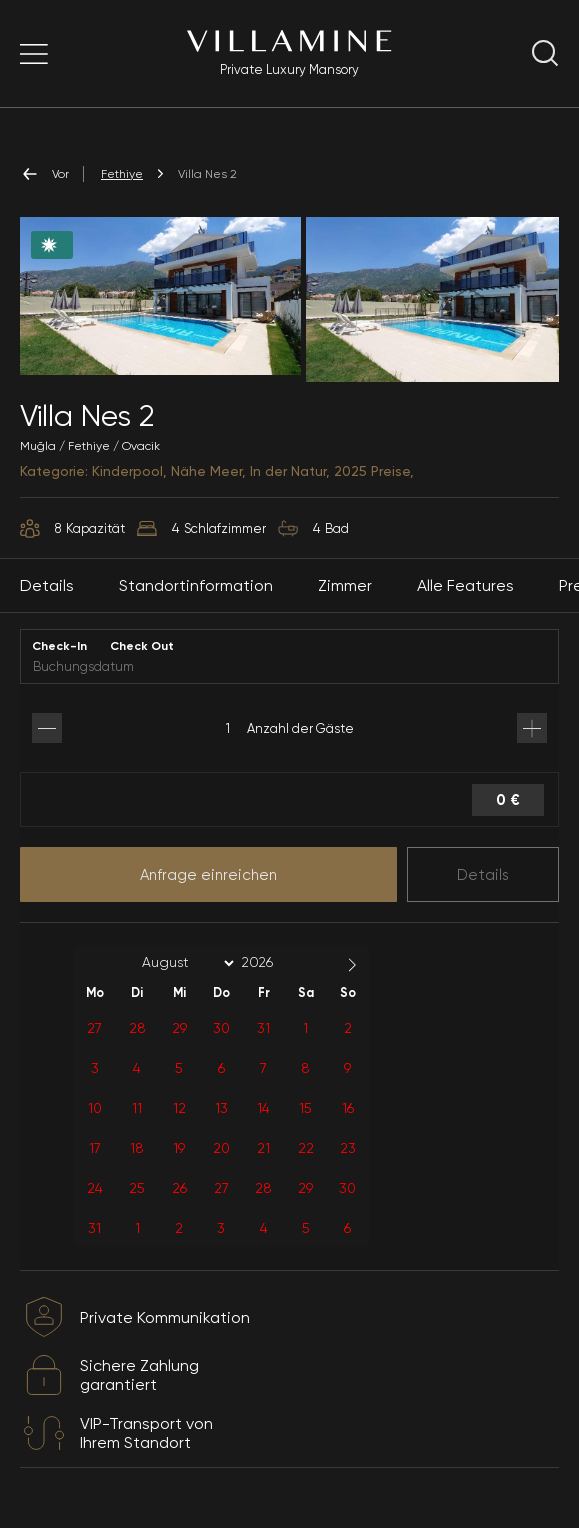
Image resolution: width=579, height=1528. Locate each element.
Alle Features (465, 585)
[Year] (273, 962)
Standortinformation (196, 585)
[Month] (185, 963)
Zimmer (345, 585)
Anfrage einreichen (208, 875)
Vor (44, 174)
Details (483, 875)
